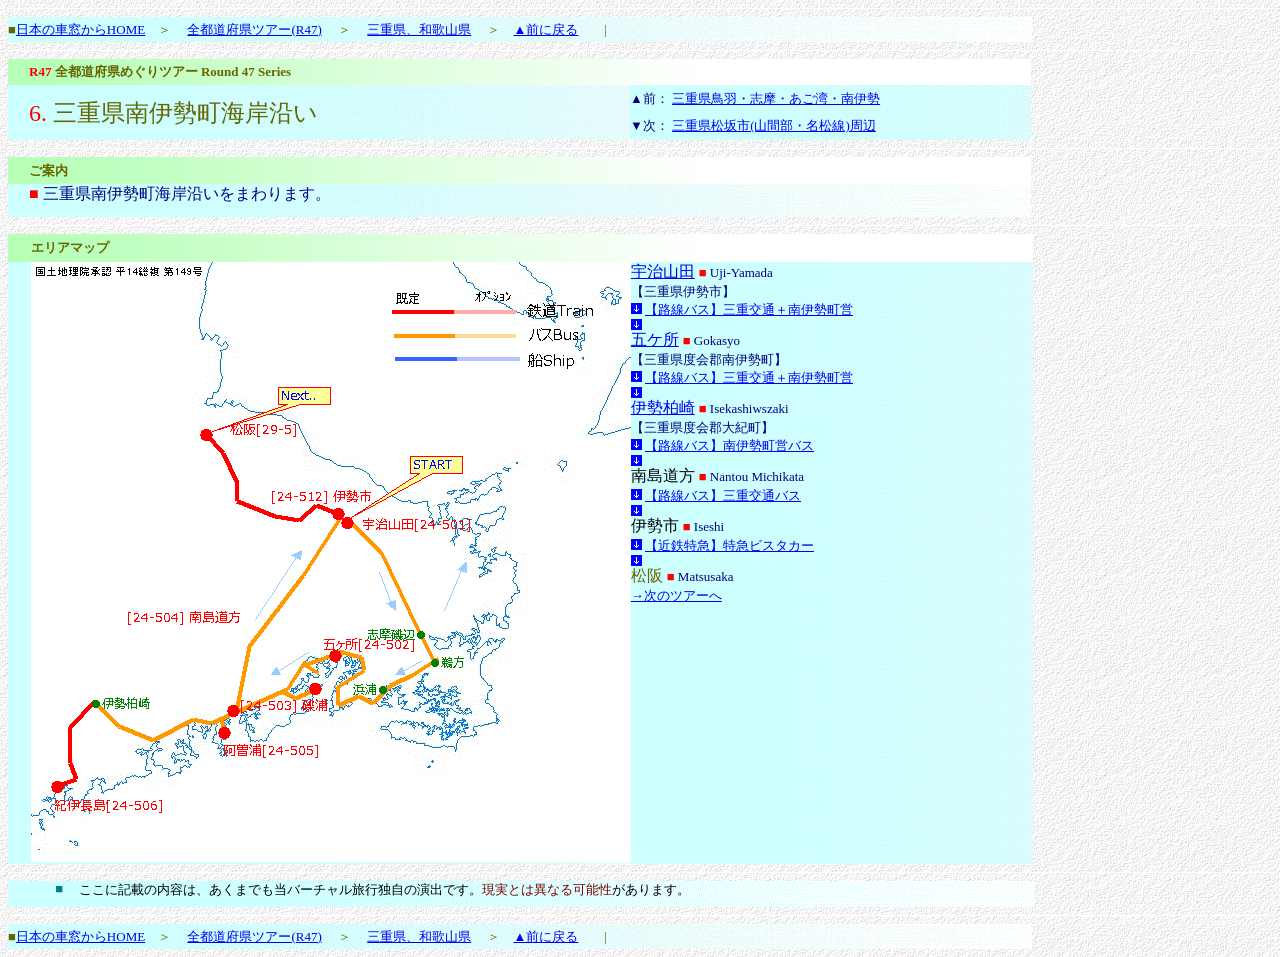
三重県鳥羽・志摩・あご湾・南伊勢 (776, 98)
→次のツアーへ (676, 595)
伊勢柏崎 (663, 407)
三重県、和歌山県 (419, 29)
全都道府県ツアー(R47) (254, 29)
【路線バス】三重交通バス (723, 495)
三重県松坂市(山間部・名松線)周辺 (774, 125)
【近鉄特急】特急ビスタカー (729, 545)
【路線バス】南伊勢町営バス (729, 445)
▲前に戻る (545, 29)
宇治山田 (663, 271)
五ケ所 (655, 339)
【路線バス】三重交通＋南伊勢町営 (749, 309)
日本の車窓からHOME (80, 29)
